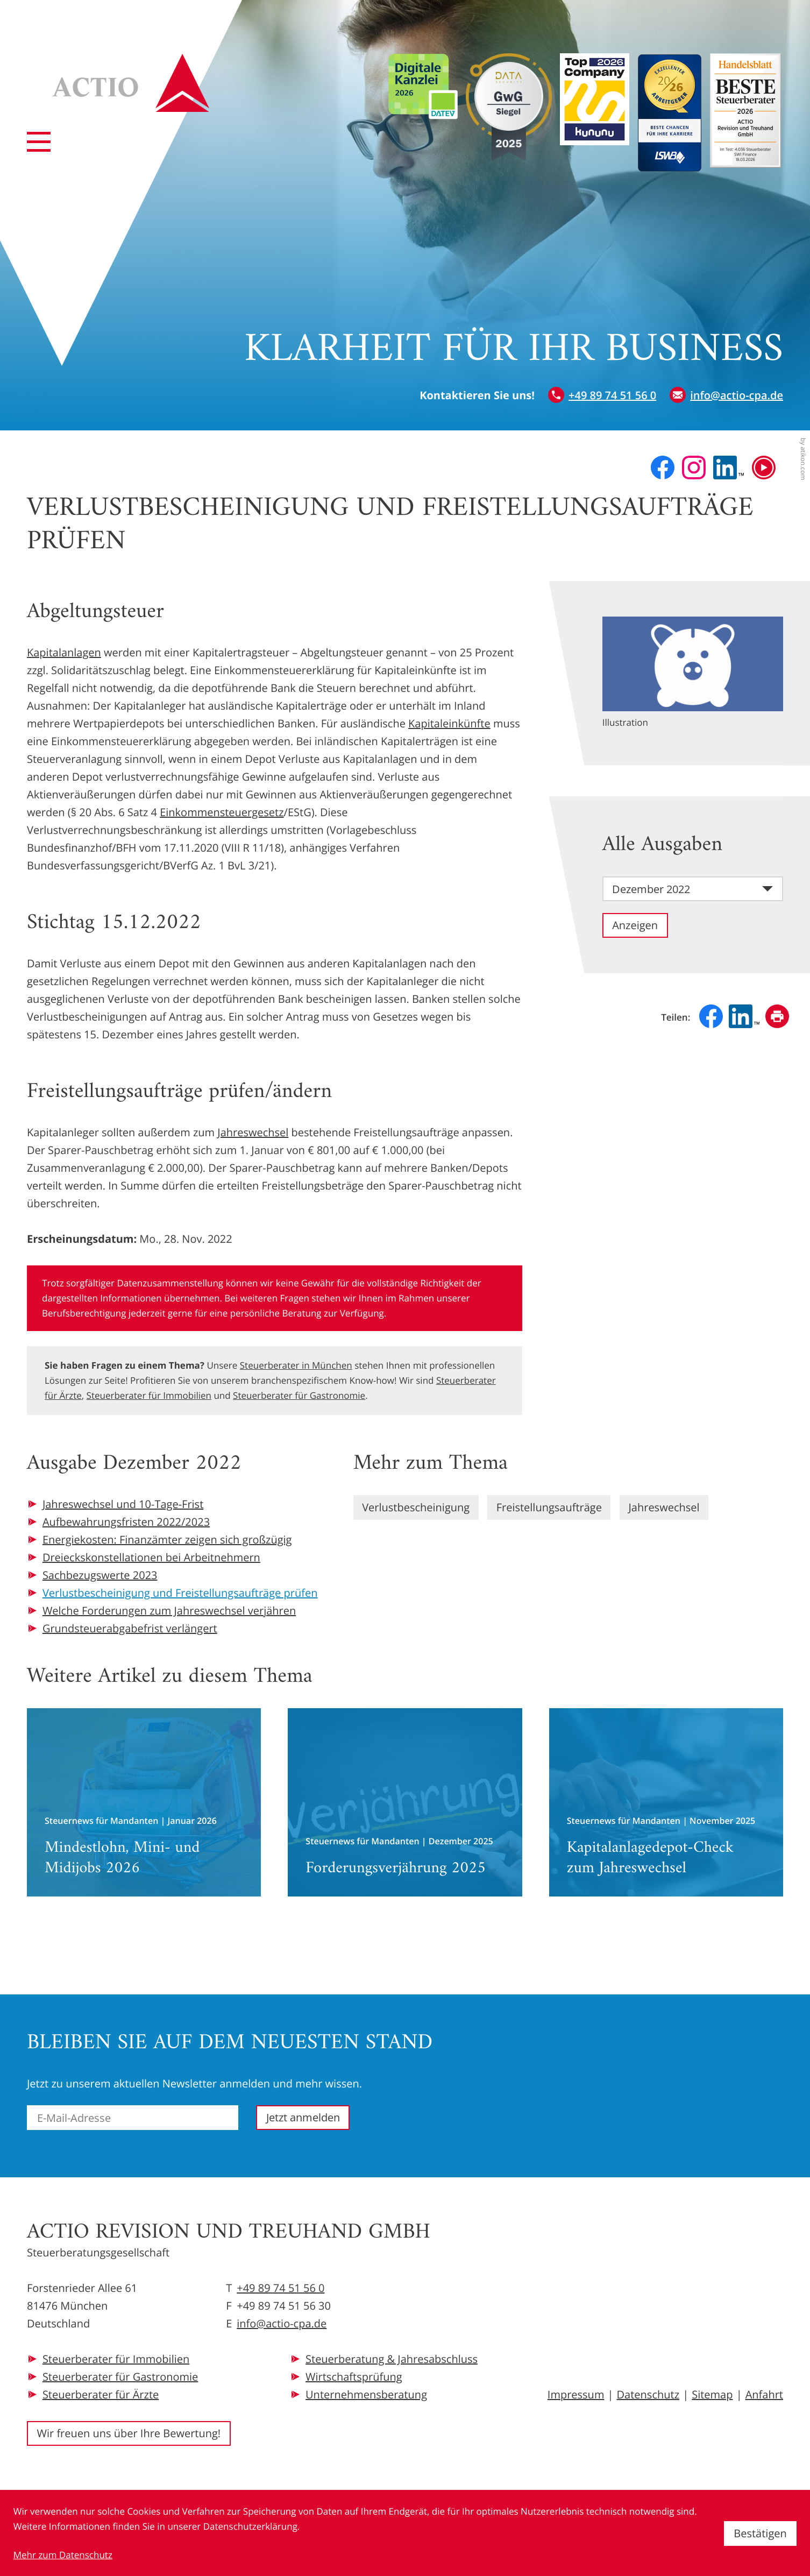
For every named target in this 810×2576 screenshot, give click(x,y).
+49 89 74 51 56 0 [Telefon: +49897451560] (280, 2288)
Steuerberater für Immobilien (149, 1395)
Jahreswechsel (252, 1132)
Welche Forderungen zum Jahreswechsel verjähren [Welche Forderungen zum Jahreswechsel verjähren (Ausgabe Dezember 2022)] (169, 1610)
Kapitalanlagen (64, 652)
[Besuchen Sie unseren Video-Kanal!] (764, 467)
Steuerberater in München (296, 1365)
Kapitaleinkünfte (449, 723)
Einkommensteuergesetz (221, 812)
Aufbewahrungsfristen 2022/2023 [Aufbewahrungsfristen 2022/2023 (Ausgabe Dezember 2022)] (126, 1522)
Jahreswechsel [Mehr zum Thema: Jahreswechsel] (663, 1507)
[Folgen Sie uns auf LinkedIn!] (728, 467)
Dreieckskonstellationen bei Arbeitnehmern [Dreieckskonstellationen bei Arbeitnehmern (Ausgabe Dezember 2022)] (151, 1557)
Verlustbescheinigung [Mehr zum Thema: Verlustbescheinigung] (416, 1507)
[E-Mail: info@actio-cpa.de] (726, 395)
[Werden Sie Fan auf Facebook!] (662, 467)
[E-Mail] (132, 2117)
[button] (602, 395)
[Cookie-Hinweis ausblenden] (760, 2533)
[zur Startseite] (131, 83)
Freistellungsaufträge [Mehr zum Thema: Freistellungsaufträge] (549, 1507)
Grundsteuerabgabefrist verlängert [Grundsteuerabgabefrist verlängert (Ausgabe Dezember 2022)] (129, 1628)
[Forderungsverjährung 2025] (405, 1802)
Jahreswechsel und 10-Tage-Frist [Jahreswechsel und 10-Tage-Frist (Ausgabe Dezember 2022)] (122, 1504)
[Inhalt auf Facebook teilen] (711, 1016)
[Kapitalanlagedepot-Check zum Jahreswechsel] (666, 1802)
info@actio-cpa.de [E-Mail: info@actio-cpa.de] (281, 2323)
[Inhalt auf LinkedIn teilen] (744, 1016)
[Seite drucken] (777, 1016)
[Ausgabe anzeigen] (635, 925)
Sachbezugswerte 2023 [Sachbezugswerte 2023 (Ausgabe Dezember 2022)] (100, 1575)
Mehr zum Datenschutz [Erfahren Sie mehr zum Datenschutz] (62, 2555)
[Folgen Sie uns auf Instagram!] (694, 467)
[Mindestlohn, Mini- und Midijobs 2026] (144, 1802)
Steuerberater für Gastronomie (299, 1395)
